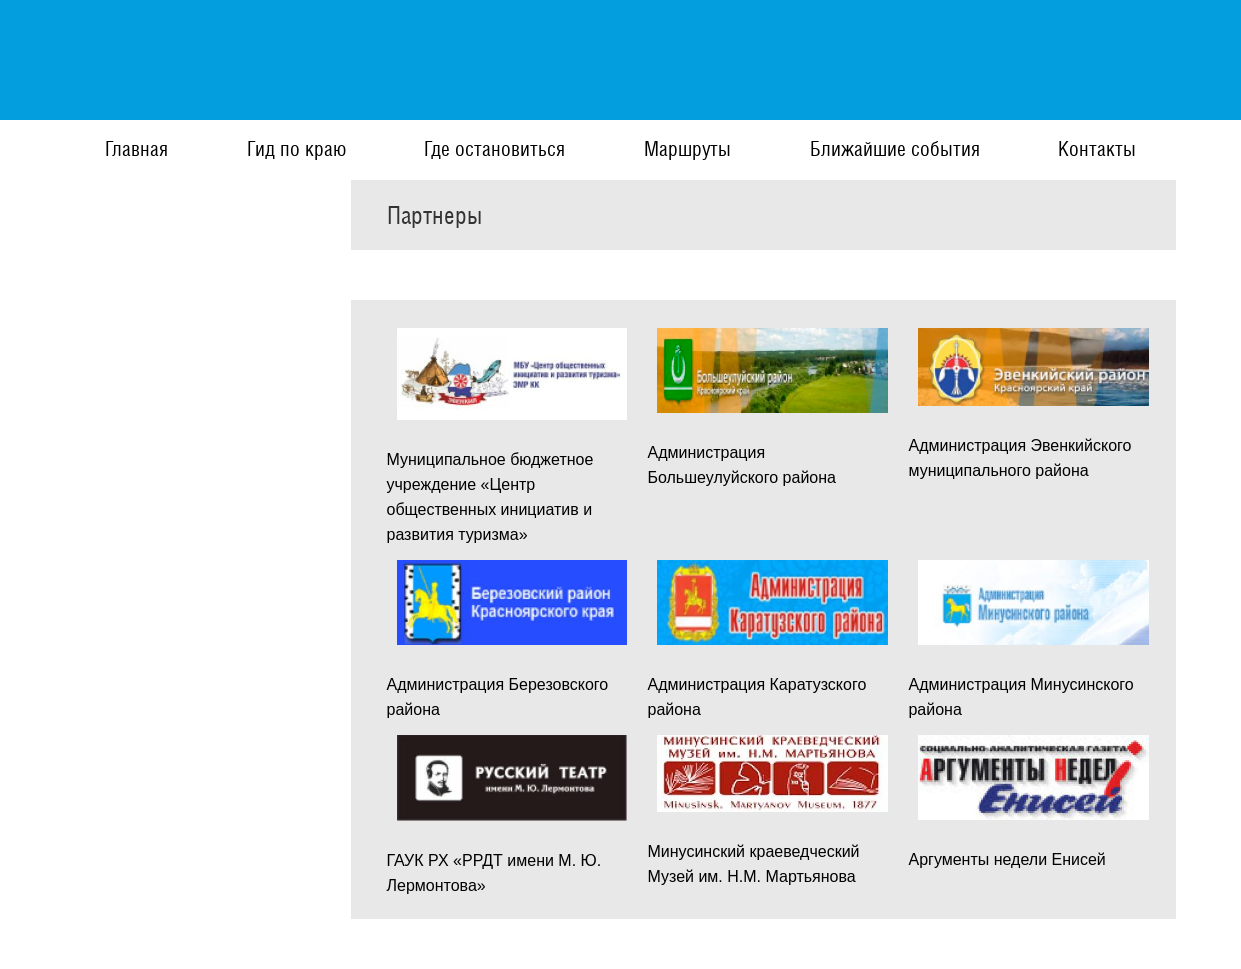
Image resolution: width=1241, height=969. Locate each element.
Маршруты (687, 149)
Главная (136, 149)
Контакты (1097, 149)
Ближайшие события (895, 149)
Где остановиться (494, 149)
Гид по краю (296, 149)
